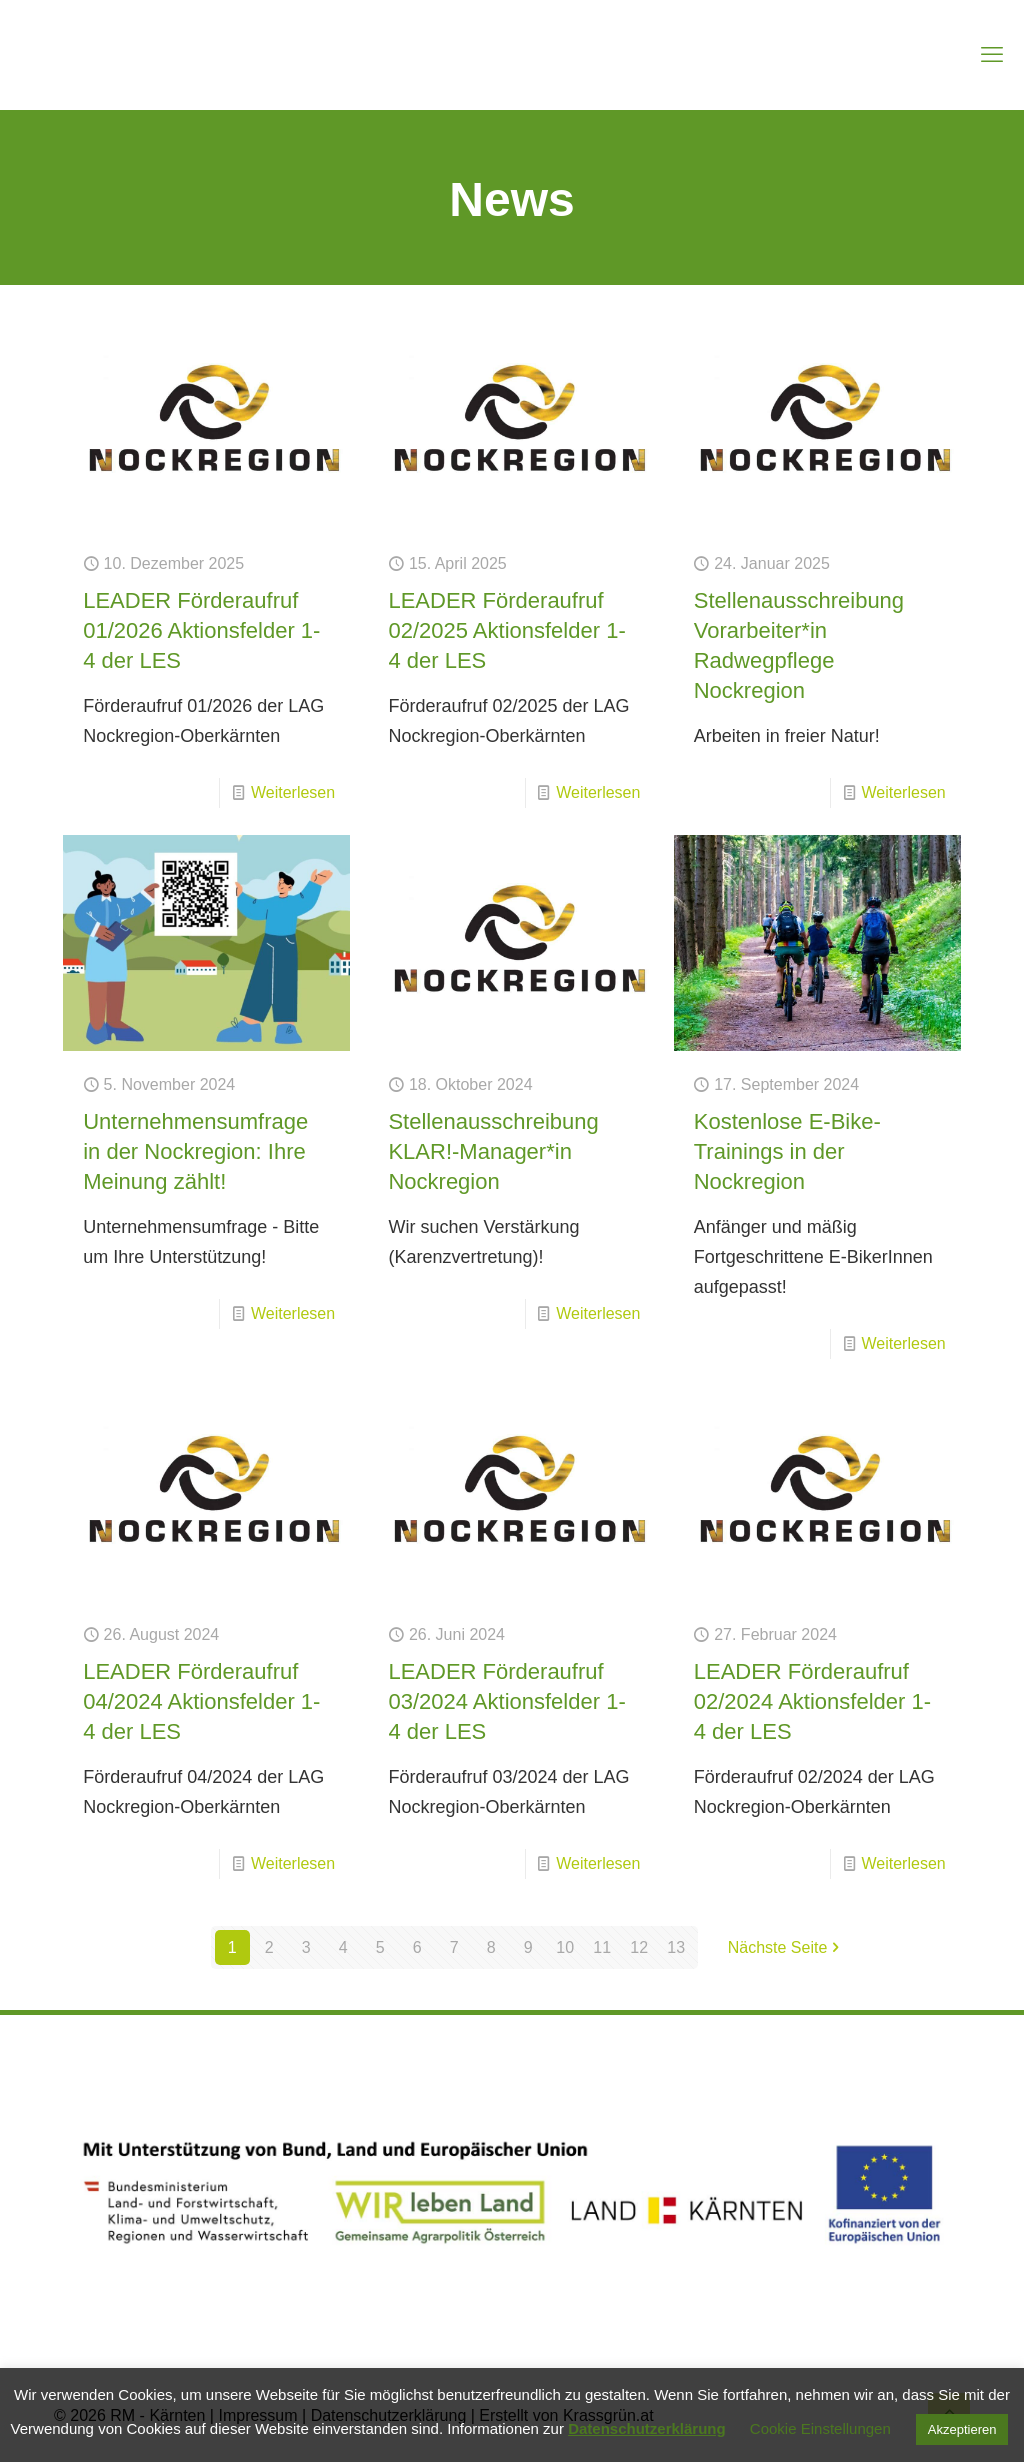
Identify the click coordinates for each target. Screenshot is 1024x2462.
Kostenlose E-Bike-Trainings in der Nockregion (787, 1151)
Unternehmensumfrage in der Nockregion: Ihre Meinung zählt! (195, 1151)
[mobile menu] (992, 55)
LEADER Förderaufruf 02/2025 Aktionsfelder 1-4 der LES (506, 630)
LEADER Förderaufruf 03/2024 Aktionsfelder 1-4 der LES (506, 1701)
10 (565, 1947)
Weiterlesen (293, 792)
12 (639, 1947)
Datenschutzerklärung (647, 2428)
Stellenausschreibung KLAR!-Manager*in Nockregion (493, 1151)
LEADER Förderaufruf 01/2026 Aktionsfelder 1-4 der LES (201, 630)
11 (602, 1947)
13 (676, 1947)
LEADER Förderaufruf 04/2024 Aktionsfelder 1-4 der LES (201, 1701)
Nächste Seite (786, 1947)
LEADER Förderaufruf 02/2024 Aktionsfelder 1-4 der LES (812, 1701)
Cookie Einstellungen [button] (820, 2428)
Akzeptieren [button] (962, 2429)
